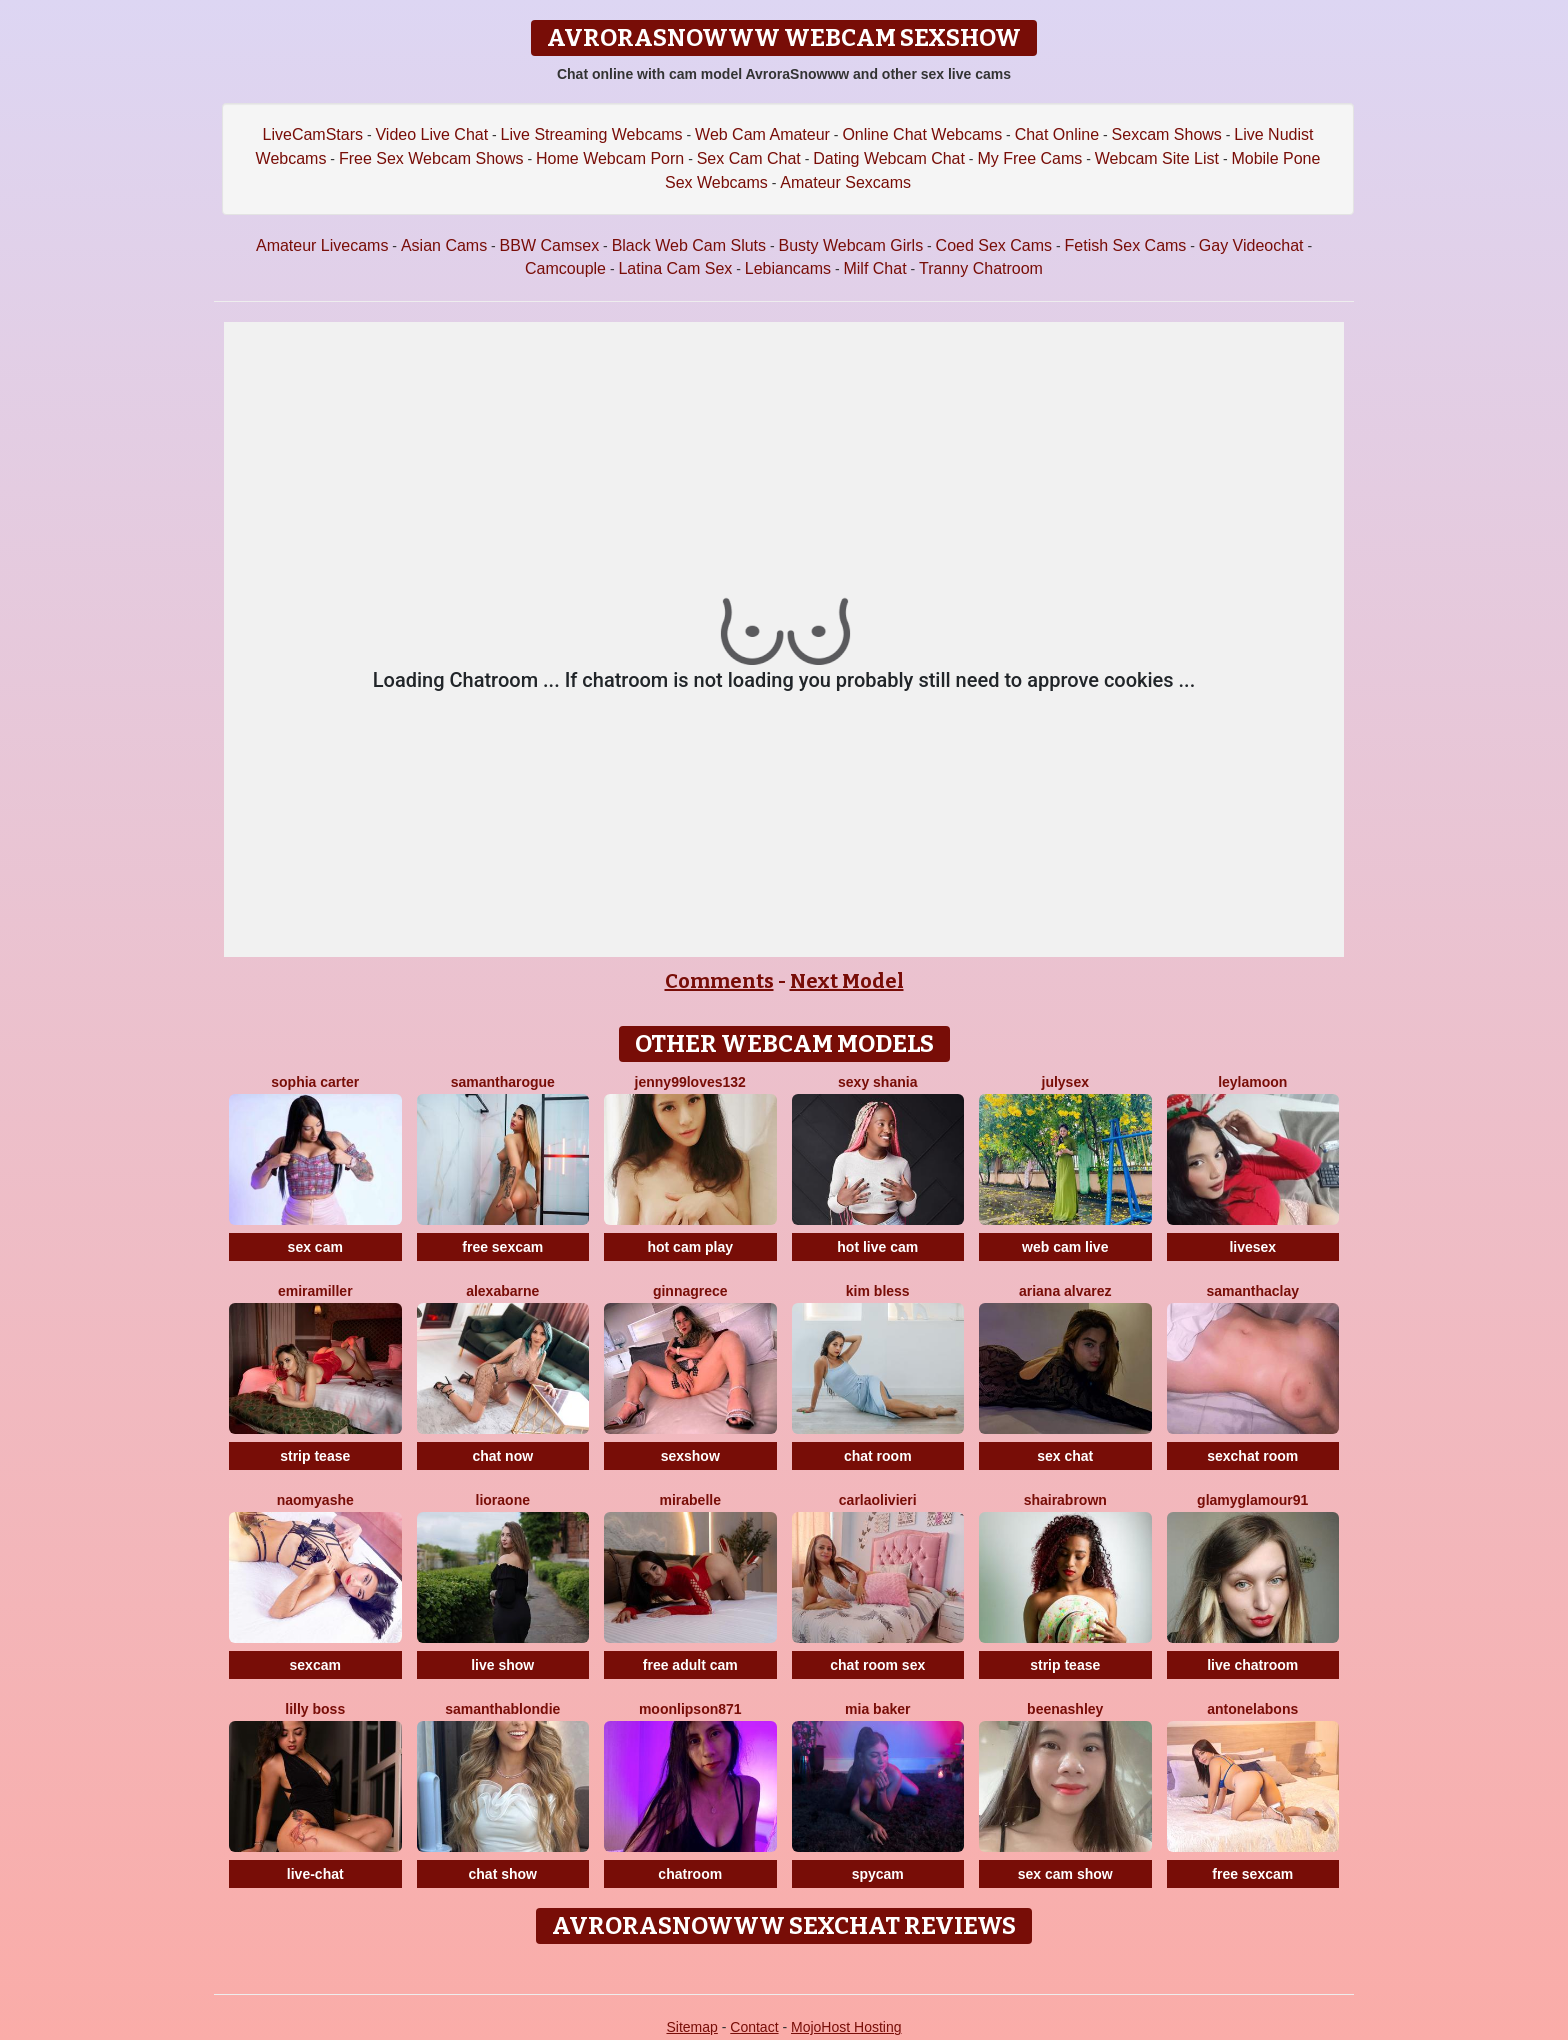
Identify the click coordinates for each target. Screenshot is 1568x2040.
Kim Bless (878, 1291)
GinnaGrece (690, 1291)
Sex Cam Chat (749, 158)
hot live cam (877, 1247)
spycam (878, 1874)
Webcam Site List (1157, 158)
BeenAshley (1065, 1709)
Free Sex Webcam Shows (431, 158)
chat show (503, 1874)
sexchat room (1252, 1456)
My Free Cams (1029, 158)
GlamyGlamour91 (1252, 1500)
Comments (719, 981)
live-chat (315, 1874)
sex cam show (1065, 1874)
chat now (502, 1456)
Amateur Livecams (322, 245)
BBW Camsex (550, 245)
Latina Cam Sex (675, 268)
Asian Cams (444, 245)
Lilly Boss (315, 1709)
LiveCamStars (313, 134)
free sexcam (502, 1247)
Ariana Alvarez (1065, 1291)
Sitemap (691, 2027)
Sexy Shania (877, 1082)
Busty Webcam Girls (851, 245)
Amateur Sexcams (845, 182)
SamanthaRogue (503, 1082)
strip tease (315, 1456)
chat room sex (877, 1665)
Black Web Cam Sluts (689, 245)
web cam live (1065, 1247)
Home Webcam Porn (610, 158)
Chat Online (1057, 134)
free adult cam (690, 1665)
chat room (878, 1456)
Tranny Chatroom (981, 268)
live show (502, 1665)
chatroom (690, 1874)
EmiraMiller (315, 1291)
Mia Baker (877, 1709)
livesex (1252, 1247)
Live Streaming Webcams (592, 134)
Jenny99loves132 (690, 1082)
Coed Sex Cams (994, 245)
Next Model (847, 981)
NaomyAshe (315, 1500)
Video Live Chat (431, 134)
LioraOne (503, 1500)
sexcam (315, 1665)
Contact (754, 2027)
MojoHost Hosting (846, 2027)
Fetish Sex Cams (1126, 245)
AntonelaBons (1252, 1709)
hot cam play (690, 1247)
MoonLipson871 (690, 1709)
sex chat (1065, 1456)
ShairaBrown (1065, 1500)
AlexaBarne (502, 1291)
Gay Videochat (1251, 245)
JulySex (1065, 1082)
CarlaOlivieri (878, 1500)
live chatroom (1252, 1665)
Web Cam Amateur (762, 134)
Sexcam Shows (1167, 134)
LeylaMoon (1252, 1082)
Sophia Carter (315, 1082)
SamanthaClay (1252, 1291)
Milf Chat (874, 268)
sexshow (690, 1456)
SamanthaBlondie (502, 1709)
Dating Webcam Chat (889, 158)
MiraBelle (690, 1500)
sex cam (315, 1247)
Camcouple (565, 268)
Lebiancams (788, 268)
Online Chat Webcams (922, 134)
